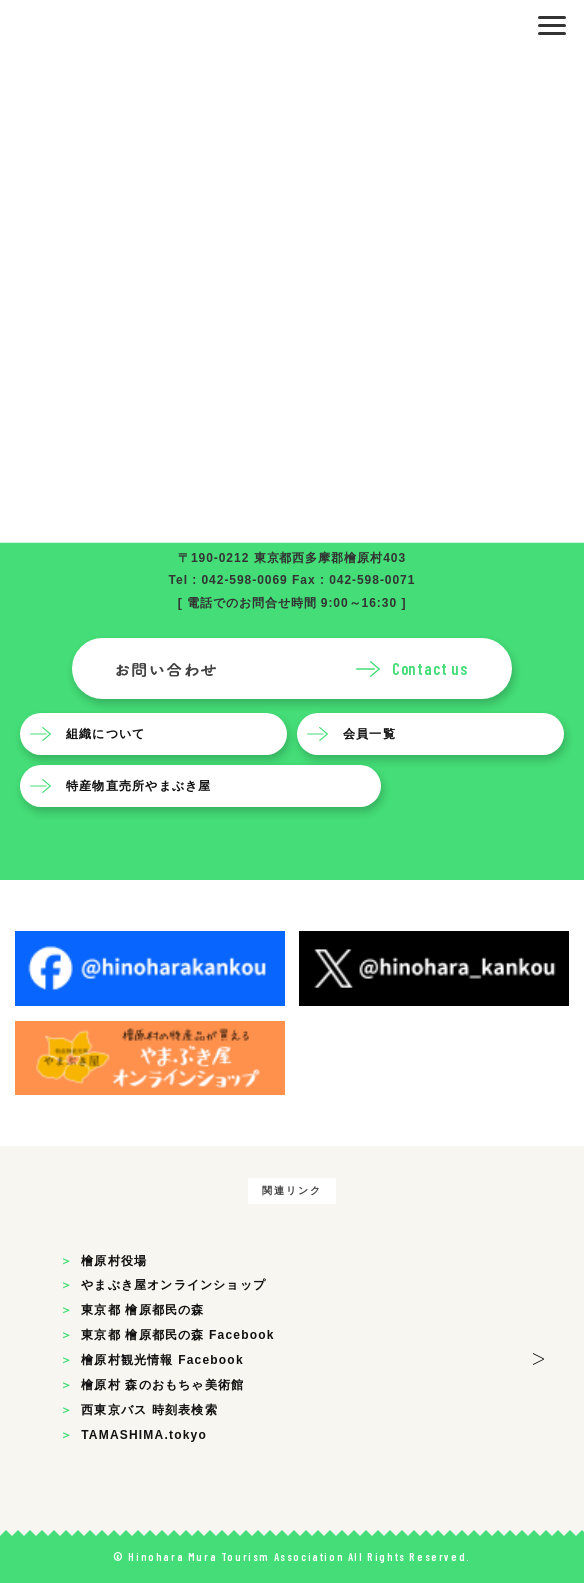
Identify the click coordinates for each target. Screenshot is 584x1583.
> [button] (538, 1355)
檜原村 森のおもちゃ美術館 (162, 1385)
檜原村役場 (114, 1261)
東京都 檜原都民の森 (142, 1310)
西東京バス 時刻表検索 (149, 1410)
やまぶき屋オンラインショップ (173, 1285)
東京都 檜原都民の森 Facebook (177, 1335)
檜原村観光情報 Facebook (162, 1360)
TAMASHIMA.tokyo (144, 1435)
